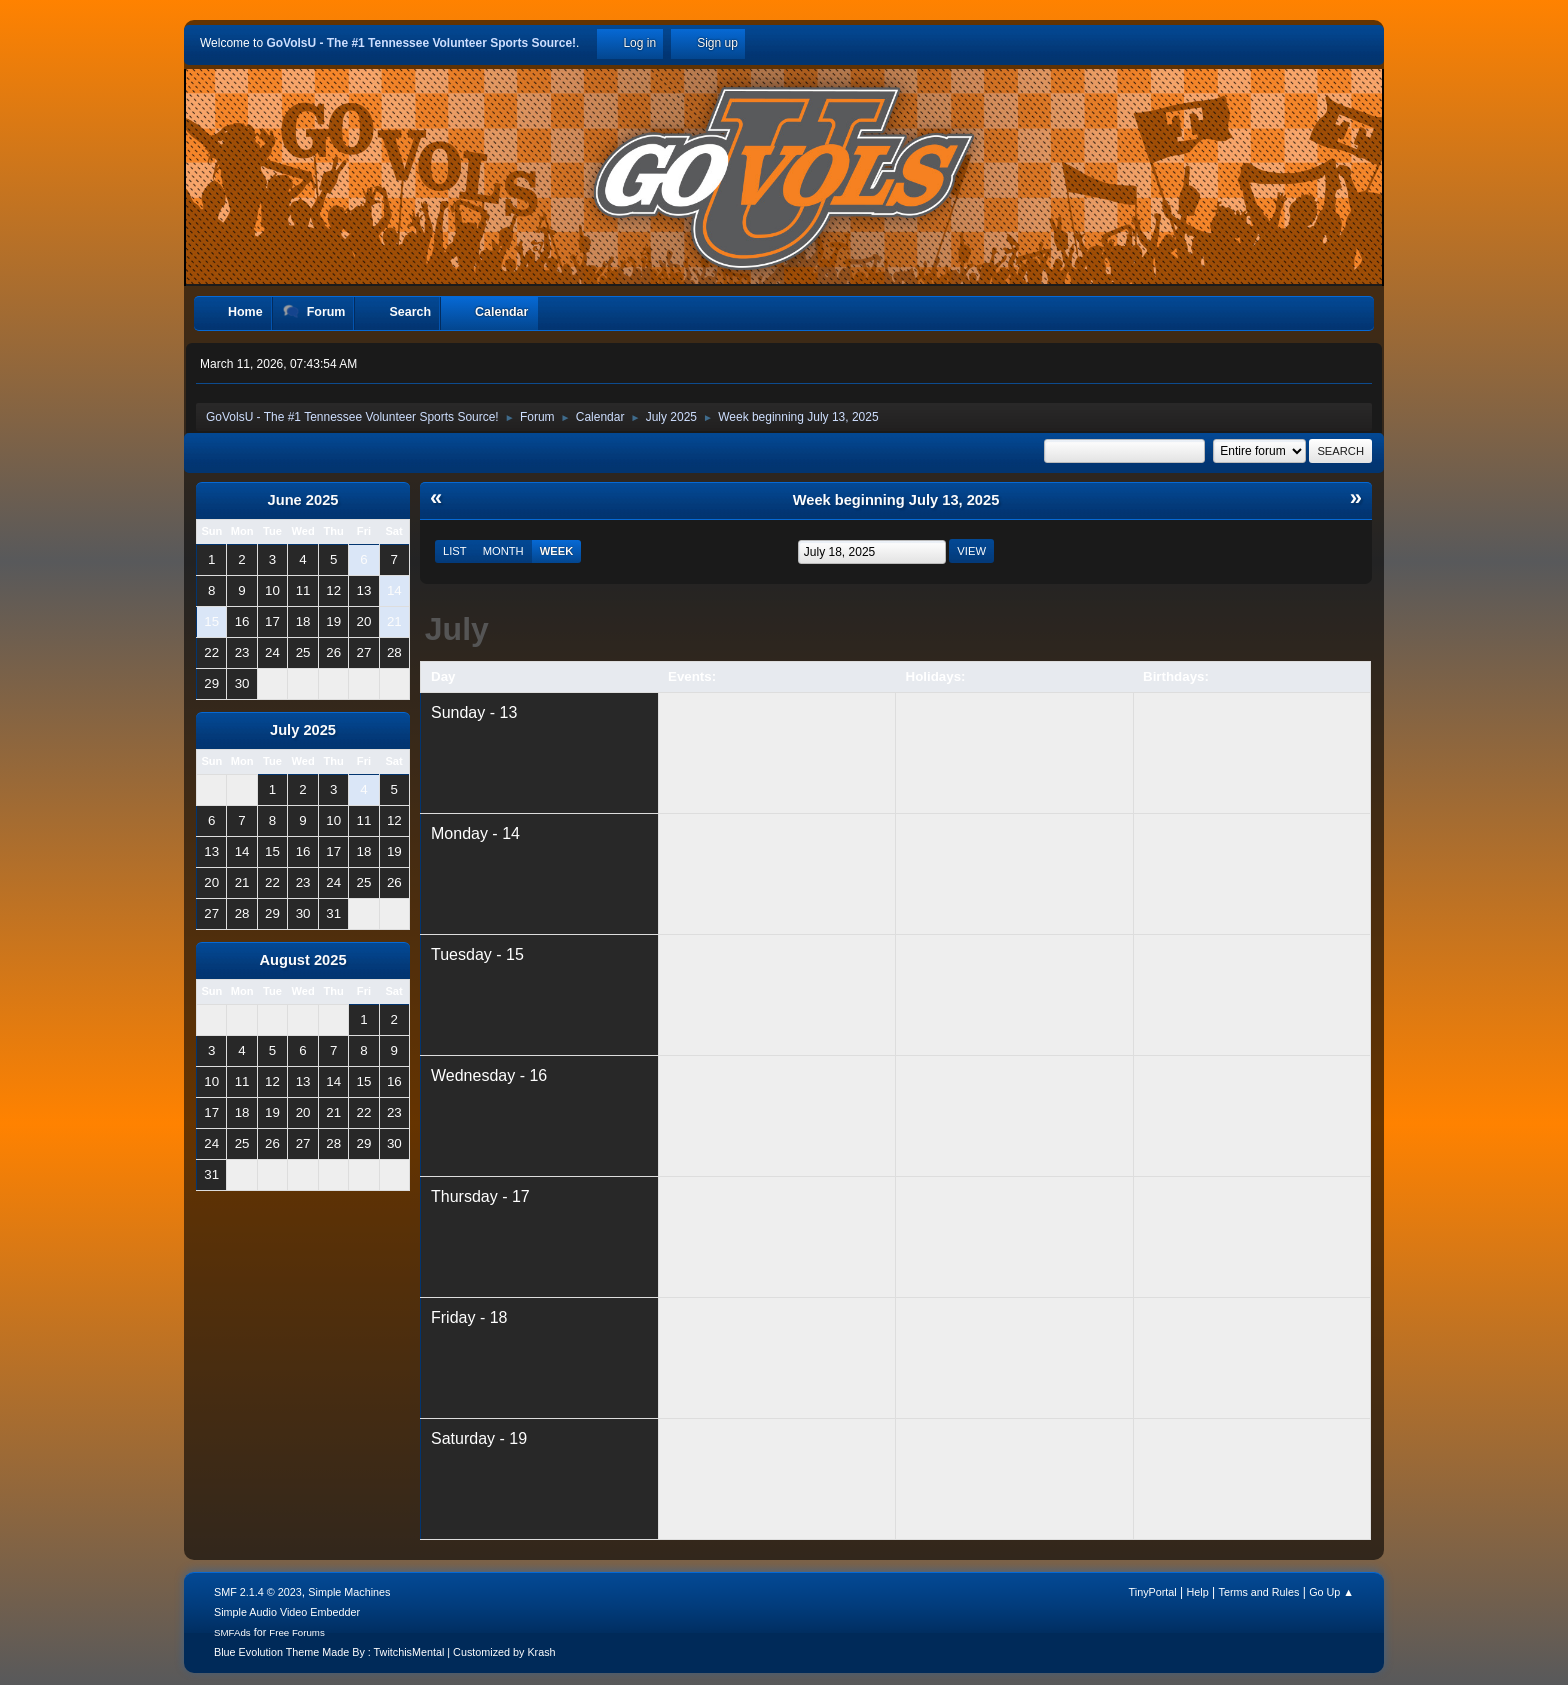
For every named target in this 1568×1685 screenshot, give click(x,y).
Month (503, 551)
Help (1198, 1592)
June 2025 (303, 500)
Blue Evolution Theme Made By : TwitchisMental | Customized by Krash (385, 1652)
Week (557, 551)
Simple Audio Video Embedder (287, 1612)
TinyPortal (1153, 1592)
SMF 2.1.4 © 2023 (258, 1592)
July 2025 (303, 730)
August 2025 (302, 960)
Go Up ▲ (1331, 1592)
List (455, 551)
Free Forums (297, 1632)
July (457, 629)
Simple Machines (349, 1592)
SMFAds (232, 1632)
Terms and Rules (1259, 1592)
